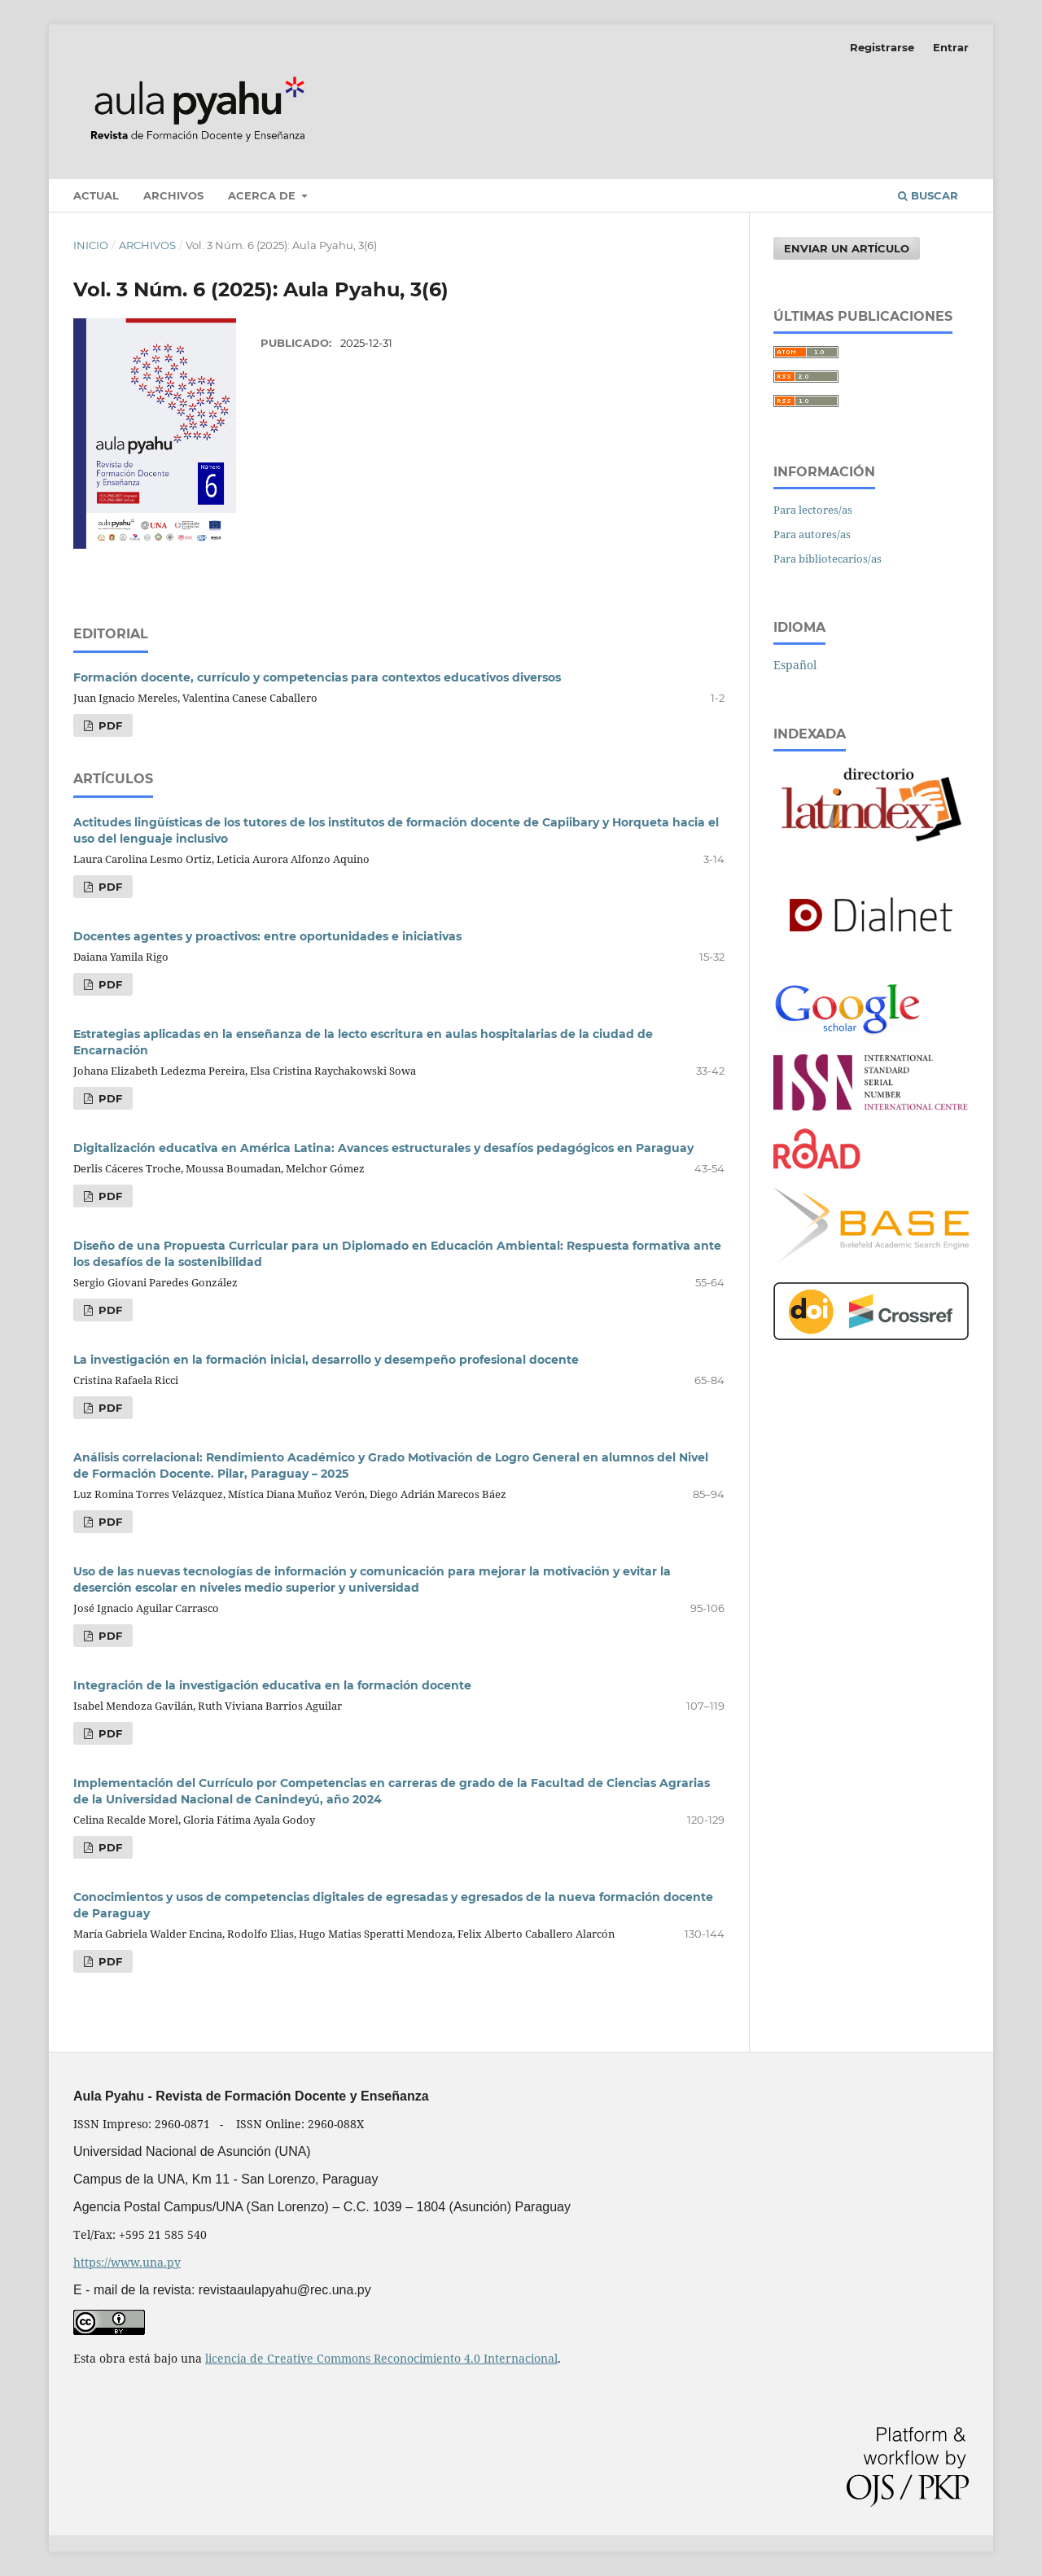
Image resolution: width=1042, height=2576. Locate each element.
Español (795, 664)
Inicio (90, 245)
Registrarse (882, 47)
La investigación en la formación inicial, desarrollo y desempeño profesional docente (326, 1359)
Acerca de (263, 195)
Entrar (951, 47)
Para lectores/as (812, 509)
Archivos (173, 195)
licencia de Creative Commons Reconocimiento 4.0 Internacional (381, 2358)
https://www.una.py (127, 2262)
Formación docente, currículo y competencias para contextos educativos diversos (317, 677)
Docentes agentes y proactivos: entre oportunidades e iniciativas (267, 936)
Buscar (928, 195)
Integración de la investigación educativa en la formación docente (272, 1685)
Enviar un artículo (846, 248)
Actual (96, 195)
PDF (108, 725)
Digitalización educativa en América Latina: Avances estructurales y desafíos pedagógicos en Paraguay (383, 1148)
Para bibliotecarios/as (827, 558)
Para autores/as (812, 534)
